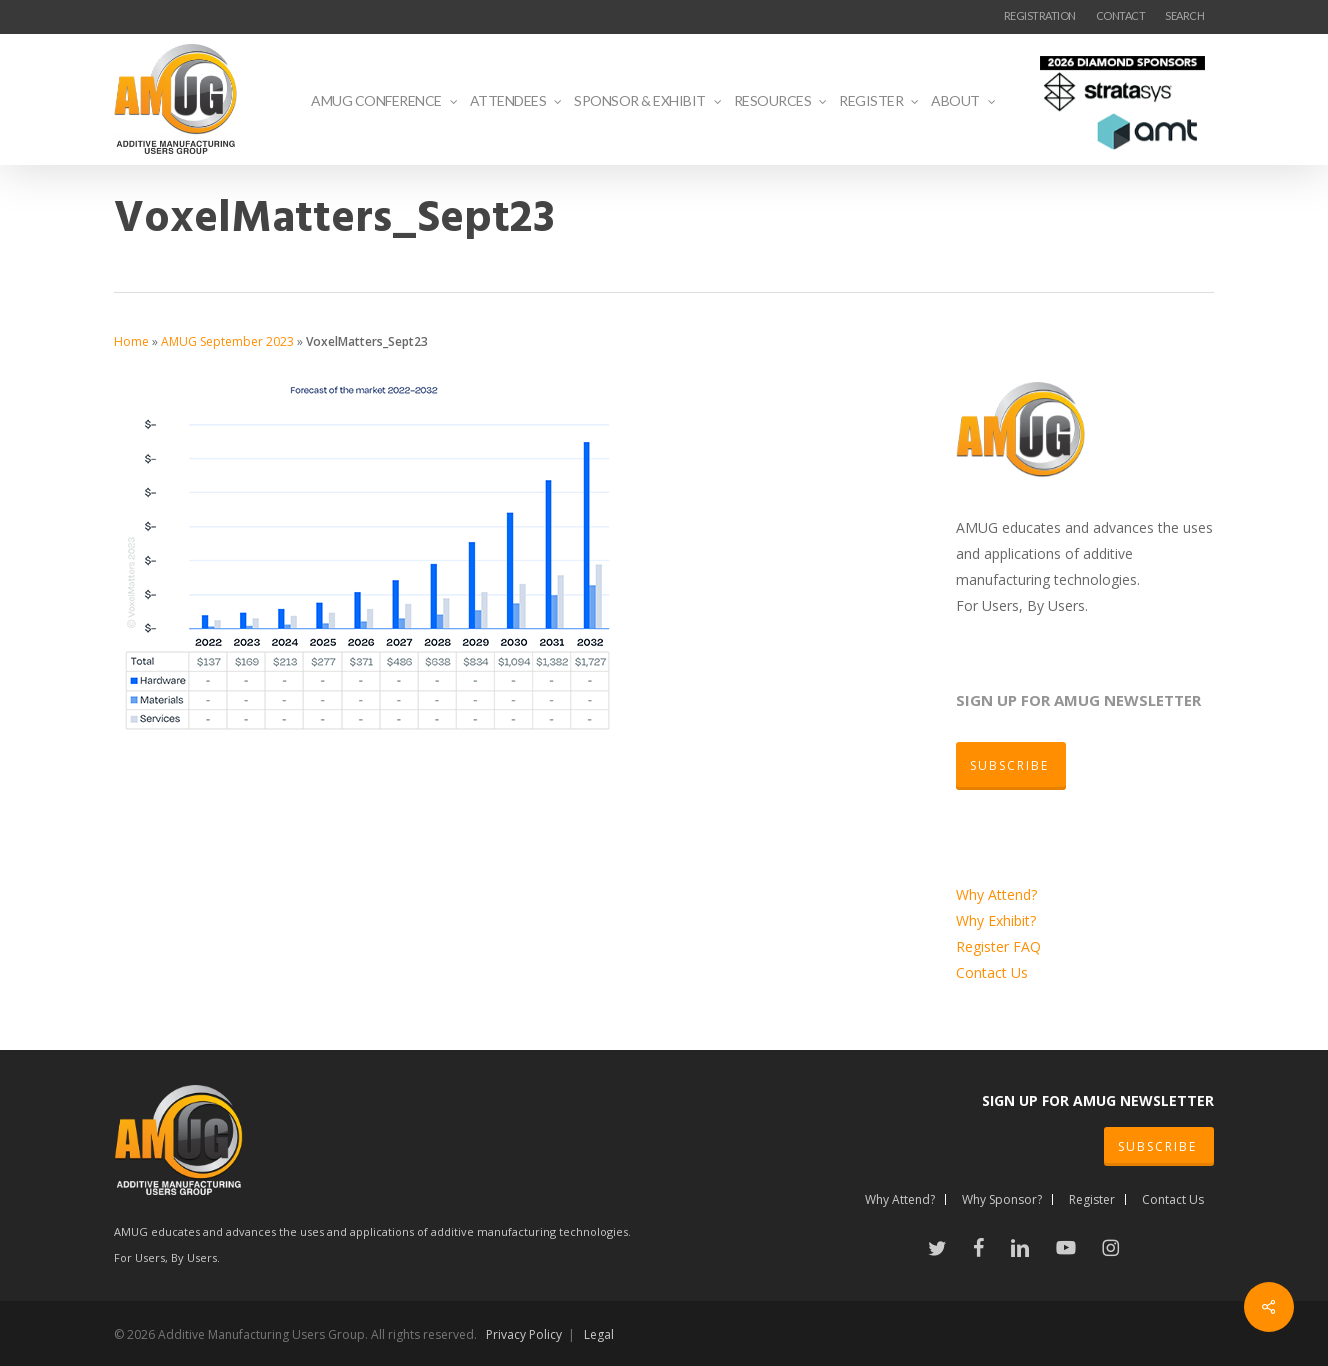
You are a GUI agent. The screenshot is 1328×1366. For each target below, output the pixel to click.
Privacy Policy (524, 1334)
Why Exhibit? (996, 920)
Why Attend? (996, 894)
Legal (599, 1334)
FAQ (1027, 946)
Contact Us (992, 972)
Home (131, 341)
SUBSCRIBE (1157, 1146)
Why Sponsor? (1002, 1199)
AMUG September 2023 (227, 341)
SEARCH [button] (1184, 15)
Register (984, 946)
